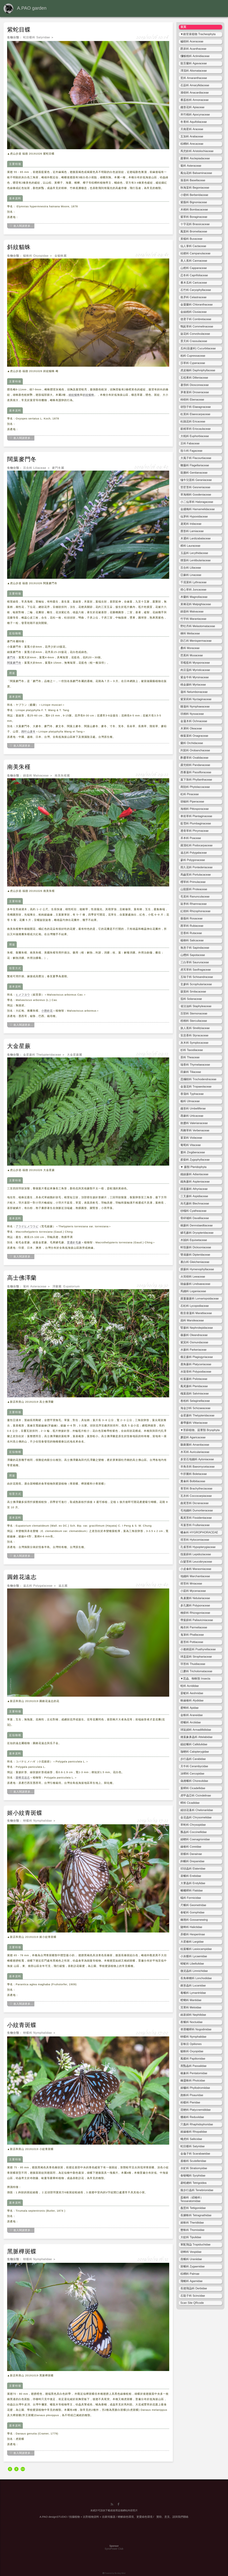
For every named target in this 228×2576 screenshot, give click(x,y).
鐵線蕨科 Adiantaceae (194, 1174)
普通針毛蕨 (74, 1242)
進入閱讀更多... (22, 225)
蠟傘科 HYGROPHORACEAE (199, 1532)
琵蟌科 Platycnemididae (195, 2109)
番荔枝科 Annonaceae (194, 99)
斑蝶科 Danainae (191, 1853)
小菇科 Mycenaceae (193, 1590)
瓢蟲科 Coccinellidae (193, 1832)
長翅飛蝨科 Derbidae (193, 2288)
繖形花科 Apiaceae (192, 107)
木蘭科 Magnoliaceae (194, 596)
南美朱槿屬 (62, 775)
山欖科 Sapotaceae (192, 955)
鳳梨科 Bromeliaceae (193, 231)
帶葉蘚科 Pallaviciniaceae (196, 1620)
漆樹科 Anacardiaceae (194, 92)
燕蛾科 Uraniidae (191, 2259)
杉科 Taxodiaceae (191, 1050)
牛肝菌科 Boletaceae (193, 1473)
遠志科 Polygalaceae (38, 1585)
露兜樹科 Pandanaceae (195, 765)
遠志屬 (63, 1585)
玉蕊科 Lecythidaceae (194, 553)
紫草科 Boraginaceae (193, 216)
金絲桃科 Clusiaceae (193, 311)
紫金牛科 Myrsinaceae (194, 677)
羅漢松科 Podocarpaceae (196, 845)
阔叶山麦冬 (28, 731)
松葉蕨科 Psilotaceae (193, 1378)
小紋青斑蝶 (22, 2025)
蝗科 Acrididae (189, 1685)
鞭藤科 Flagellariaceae (194, 465)
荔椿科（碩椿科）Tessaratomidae (191, 2199)
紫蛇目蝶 (19, 29)
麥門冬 (11, 657)
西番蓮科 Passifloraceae (195, 772)
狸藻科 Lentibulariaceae (195, 560)
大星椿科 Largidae (192, 1941)
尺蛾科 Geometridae (193, 1905)
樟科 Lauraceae (190, 545)
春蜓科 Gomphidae (192, 1912)
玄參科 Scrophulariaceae (196, 984)
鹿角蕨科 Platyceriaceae (195, 1364)
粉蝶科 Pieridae (190, 2102)
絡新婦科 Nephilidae (193, 2014)
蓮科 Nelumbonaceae (194, 691)
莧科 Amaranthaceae (193, 78)
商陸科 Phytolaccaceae (195, 786)
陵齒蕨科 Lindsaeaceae (195, 1283)
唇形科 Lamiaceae (192, 531)
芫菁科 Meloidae (190, 2007)
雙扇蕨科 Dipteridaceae (195, 1254)
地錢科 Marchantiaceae (195, 1576)
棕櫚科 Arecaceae (191, 143)
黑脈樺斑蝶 (22, 2251)
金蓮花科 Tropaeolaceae (196, 1086)
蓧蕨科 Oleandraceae (194, 1335)
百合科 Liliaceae (34, 467)
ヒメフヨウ (23, 994)
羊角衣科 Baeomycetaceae (197, 1466)
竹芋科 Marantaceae (193, 618)
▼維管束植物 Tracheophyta (198, 34)
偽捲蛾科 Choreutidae (194, 1780)
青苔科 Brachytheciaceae (196, 1488)
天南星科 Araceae (191, 129)
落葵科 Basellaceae (192, 180)
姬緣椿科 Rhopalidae (193, 2131)
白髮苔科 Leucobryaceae (196, 1561)
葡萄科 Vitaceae (190, 1145)
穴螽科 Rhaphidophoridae (196, 2124)
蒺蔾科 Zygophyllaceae (195, 1159)
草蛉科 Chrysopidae (193, 1824)
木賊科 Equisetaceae (193, 1240)
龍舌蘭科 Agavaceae (193, 63)
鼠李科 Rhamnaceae (193, 903)
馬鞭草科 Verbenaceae (194, 1130)
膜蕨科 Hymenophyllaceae (197, 1269)
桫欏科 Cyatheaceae (193, 1210)
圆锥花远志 (23, 1777)
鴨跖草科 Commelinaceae (196, 326)
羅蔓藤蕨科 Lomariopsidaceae (199, 1298)
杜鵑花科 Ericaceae (192, 421)
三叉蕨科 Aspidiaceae (194, 1196)
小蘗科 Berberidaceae (194, 194)
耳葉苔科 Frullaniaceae (195, 1525)
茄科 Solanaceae (191, 998)
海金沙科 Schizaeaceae (195, 1408)
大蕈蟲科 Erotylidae (192, 1883)
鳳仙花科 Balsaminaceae (196, 173)
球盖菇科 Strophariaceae (196, 1656)
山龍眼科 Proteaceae (193, 889)
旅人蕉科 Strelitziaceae (195, 1028)
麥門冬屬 (58, 467)
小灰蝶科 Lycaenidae (193, 1956)
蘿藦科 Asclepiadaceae (195, 158)
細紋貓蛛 (74, 394)
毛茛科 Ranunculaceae (195, 896)
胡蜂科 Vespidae (190, 2251)
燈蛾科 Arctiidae (190, 1722)
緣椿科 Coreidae (190, 1846)
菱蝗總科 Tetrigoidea (193, 2182)
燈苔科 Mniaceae (191, 1583)
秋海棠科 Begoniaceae (194, 187)
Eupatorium (71, 1286)
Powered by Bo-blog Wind (114, 2573)
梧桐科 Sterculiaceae (193, 1020)
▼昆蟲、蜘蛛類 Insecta (195, 1678)
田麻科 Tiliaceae (190, 1071)
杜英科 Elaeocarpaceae (195, 414)
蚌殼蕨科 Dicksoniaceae (195, 1247)
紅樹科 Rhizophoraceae (195, 911)
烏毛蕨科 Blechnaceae (194, 1203)
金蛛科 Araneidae (191, 1715)
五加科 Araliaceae (191, 136)
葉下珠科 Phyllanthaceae (196, 779)
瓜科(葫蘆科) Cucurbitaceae (198, 348)
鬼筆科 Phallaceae (192, 1634)
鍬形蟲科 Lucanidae (193, 1985)
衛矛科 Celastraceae (193, 297)
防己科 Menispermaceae (196, 640)
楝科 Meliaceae (190, 633)
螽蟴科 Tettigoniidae (193, 2208)
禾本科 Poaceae (190, 838)
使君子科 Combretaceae (195, 319)
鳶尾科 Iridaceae (190, 523)
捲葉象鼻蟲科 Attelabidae (196, 1737)
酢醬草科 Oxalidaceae (194, 757)
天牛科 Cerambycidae (194, 1766)
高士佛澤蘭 (22, 1278)
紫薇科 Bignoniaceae (193, 202)
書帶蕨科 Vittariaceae (194, 1422)
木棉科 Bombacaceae (194, 209)
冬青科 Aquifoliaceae (193, 121)
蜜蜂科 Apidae (189, 1707)
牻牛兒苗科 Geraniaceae (196, 479)
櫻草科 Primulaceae (193, 881)
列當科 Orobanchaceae (195, 750)
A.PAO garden (31, 8)
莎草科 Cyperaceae (192, 363)
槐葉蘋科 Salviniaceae (194, 1393)
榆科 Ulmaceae (190, 1101)
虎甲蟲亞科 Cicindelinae (195, 1795)
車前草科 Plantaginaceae (196, 816)
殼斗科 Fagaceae (191, 450)
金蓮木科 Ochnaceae (193, 721)
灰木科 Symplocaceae (194, 1042)
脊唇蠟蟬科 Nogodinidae (195, 2029)
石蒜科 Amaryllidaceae (194, 85)
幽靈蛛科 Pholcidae (192, 2080)
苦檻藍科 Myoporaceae (195, 662)
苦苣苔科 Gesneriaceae (195, 487)
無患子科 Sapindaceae (194, 947)
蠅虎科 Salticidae (191, 2139)
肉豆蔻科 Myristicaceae (195, 669)
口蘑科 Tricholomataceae (196, 1671)
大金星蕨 (19, 1046)
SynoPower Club (114, 2548)
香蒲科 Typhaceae (192, 1093)
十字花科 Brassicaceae (195, 224)
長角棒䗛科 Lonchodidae (196, 1978)
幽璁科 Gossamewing (194, 1919)
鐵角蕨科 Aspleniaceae (195, 1181)
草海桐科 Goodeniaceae (195, 494)
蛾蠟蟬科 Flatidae (191, 1890)
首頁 (183, 26)
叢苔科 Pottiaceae (191, 1642)
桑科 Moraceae (190, 648)
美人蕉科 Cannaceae (193, 260)
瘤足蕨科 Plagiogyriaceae (196, 1357)
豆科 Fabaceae (190, 443)
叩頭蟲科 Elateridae (193, 1868)
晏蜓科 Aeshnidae (191, 1693)
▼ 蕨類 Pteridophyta (193, 1166)
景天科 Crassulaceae (193, 341)
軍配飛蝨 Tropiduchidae (195, 2244)
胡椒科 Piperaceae (192, 801)
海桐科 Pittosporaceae (194, 808)
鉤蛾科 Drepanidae (192, 1861)
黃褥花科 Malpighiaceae (195, 604)
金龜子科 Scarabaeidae (195, 2153)
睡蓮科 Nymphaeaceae (195, 706)
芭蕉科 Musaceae (191, 655)
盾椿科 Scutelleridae (193, 2160)
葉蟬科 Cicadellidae (192, 1788)
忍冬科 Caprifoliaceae (194, 275)
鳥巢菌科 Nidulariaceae (195, 1598)
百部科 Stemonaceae (193, 1013)
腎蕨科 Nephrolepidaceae (196, 1327)
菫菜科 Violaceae (191, 1137)
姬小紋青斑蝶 (24, 1813)
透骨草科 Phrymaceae (194, 830)
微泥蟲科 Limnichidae (194, 1970)
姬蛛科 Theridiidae (192, 2222)
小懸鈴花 (47, 1010)
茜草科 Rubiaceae (191, 925)
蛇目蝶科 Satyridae (36, 37)
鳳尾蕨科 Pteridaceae (194, 1386)
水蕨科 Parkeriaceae (193, 1349)
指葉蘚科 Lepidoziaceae (195, 1554)
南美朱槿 (19, 767)
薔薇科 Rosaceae (191, 918)
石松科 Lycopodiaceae (194, 1305)
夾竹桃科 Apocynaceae (195, 114)
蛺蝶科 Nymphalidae (37, 1820)
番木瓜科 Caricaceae (193, 282)
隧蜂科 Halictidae (191, 1927)
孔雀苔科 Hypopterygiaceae (198, 1547)
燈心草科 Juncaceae (193, 589)
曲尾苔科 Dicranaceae (194, 1503)
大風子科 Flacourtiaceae (195, 458)
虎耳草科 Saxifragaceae (195, 969)
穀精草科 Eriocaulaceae (195, 428)
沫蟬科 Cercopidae (192, 1773)
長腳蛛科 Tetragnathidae (195, 2215)
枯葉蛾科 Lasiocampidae (196, 1948)
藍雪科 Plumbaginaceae (195, 823)
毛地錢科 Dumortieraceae (196, 1510)
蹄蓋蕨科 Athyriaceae (194, 1188)
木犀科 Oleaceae (191, 728)
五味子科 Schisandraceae (196, 976)
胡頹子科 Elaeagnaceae (195, 406)
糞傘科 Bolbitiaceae (192, 1481)
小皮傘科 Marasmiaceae (195, 1568)
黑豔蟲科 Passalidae (193, 2065)
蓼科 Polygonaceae (192, 860)
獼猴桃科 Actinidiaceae (195, 56)
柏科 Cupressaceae (192, 355)
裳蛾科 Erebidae (190, 1875)
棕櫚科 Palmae (190, 2273)
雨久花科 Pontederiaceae (196, 867)
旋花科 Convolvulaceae (195, 333)
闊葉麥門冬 (22, 459)
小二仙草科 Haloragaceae (196, 501)
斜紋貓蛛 (19, 247)
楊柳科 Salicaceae (192, 940)
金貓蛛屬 (61, 255)
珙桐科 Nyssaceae (192, 713)
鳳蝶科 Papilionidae (192, 2058)
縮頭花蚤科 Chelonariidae (196, 1810)
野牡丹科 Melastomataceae (197, 626)
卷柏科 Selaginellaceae (195, 1400)
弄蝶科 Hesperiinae (192, 1934)
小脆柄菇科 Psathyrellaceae (198, 1649)
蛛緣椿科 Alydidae (192, 1700)
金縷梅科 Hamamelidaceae (197, 509)
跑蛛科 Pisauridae (191, 2095)
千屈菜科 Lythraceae (193, 582)
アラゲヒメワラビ (27, 1226)
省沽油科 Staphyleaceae (195, 1006)
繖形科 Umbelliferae (193, 1108)
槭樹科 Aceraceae (191, 41)
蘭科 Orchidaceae (191, 743)
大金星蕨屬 (74, 1054)
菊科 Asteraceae (34, 1286)
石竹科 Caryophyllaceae (195, 289)
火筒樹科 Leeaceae (192, 1276)
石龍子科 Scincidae (192, 2295)
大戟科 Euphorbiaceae (194, 436)
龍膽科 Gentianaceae (194, 472)
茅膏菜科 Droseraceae (194, 392)
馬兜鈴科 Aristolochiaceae (197, 151)
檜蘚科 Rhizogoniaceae (195, 1612)
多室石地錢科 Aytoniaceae (197, 1459)
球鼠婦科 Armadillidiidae (195, 1729)
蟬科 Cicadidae (190, 1802)
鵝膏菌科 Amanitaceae (194, 1444)
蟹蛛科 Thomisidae (192, 2229)
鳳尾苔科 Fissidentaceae (196, 1517)
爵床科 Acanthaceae (193, 48)
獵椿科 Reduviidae (192, 2117)
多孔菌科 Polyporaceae (195, 1605)
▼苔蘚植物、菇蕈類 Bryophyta (200, 1430)
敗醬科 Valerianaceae (194, 1123)
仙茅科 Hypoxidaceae (194, 516)
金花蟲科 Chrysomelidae (196, 1817)
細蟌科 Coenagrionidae (195, 1839)
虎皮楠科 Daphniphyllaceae (197, 370)
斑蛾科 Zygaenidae (192, 2266)
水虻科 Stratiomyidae (193, 2168)
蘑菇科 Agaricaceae (193, 1437)
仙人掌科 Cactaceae (193, 246)
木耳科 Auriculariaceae (194, 1452)
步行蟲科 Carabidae (193, 1758)
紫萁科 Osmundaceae (194, 1342)
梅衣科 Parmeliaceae (193, 1627)
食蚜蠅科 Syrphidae (193, 2175)
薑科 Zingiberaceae (192, 1152)
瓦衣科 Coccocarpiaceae (196, 1495)
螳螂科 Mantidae (190, 2000)
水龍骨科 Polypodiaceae (195, 1371)
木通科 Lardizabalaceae (195, 538)
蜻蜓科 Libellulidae (192, 1963)
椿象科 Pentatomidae (193, 2073)
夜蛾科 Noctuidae (191, 2022)
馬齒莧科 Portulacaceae (195, 874)
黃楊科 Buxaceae (191, 238)
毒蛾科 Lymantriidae (193, 1992)
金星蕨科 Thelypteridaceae (42, 1054)
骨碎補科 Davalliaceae (194, 1218)
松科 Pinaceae (189, 794)
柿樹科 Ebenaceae (192, 399)
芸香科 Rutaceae (191, 933)
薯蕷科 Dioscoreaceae (194, 384)
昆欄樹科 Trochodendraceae (198, 1079)
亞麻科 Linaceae (190, 574)
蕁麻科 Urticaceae (191, 1115)
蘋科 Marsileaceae (192, 1320)
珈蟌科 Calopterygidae (194, 1751)
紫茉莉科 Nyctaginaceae (195, 699)
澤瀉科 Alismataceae (193, 70)
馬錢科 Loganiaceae (193, 1291)
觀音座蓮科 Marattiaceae (196, 1313)
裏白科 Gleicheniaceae (194, 1261)
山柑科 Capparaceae (193, 268)
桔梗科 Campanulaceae (195, 253)
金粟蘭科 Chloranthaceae (196, 304)
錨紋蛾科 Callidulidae (193, 1744)
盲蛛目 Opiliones (191, 2044)
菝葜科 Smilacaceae (193, 991)
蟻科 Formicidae (190, 1897)
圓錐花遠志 (22, 1577)
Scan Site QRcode (192, 2302)
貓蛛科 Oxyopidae (35, 255)
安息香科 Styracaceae (194, 1035)
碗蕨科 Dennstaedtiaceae (196, 1225)
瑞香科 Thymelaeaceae (195, 1064)
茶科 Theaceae (190, 1057)
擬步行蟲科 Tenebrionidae (196, 2190)
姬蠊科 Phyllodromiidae (195, 2087)
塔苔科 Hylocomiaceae (194, 1539)
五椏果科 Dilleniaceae (194, 377)
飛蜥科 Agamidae (191, 2281)
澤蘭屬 (56, 1286)
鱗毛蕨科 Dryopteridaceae (197, 1232)
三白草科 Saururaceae (194, 962)
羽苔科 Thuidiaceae (192, 1663)
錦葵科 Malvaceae (36, 775)
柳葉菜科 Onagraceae (194, 735)
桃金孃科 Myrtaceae (193, 684)
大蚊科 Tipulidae (190, 2237)
